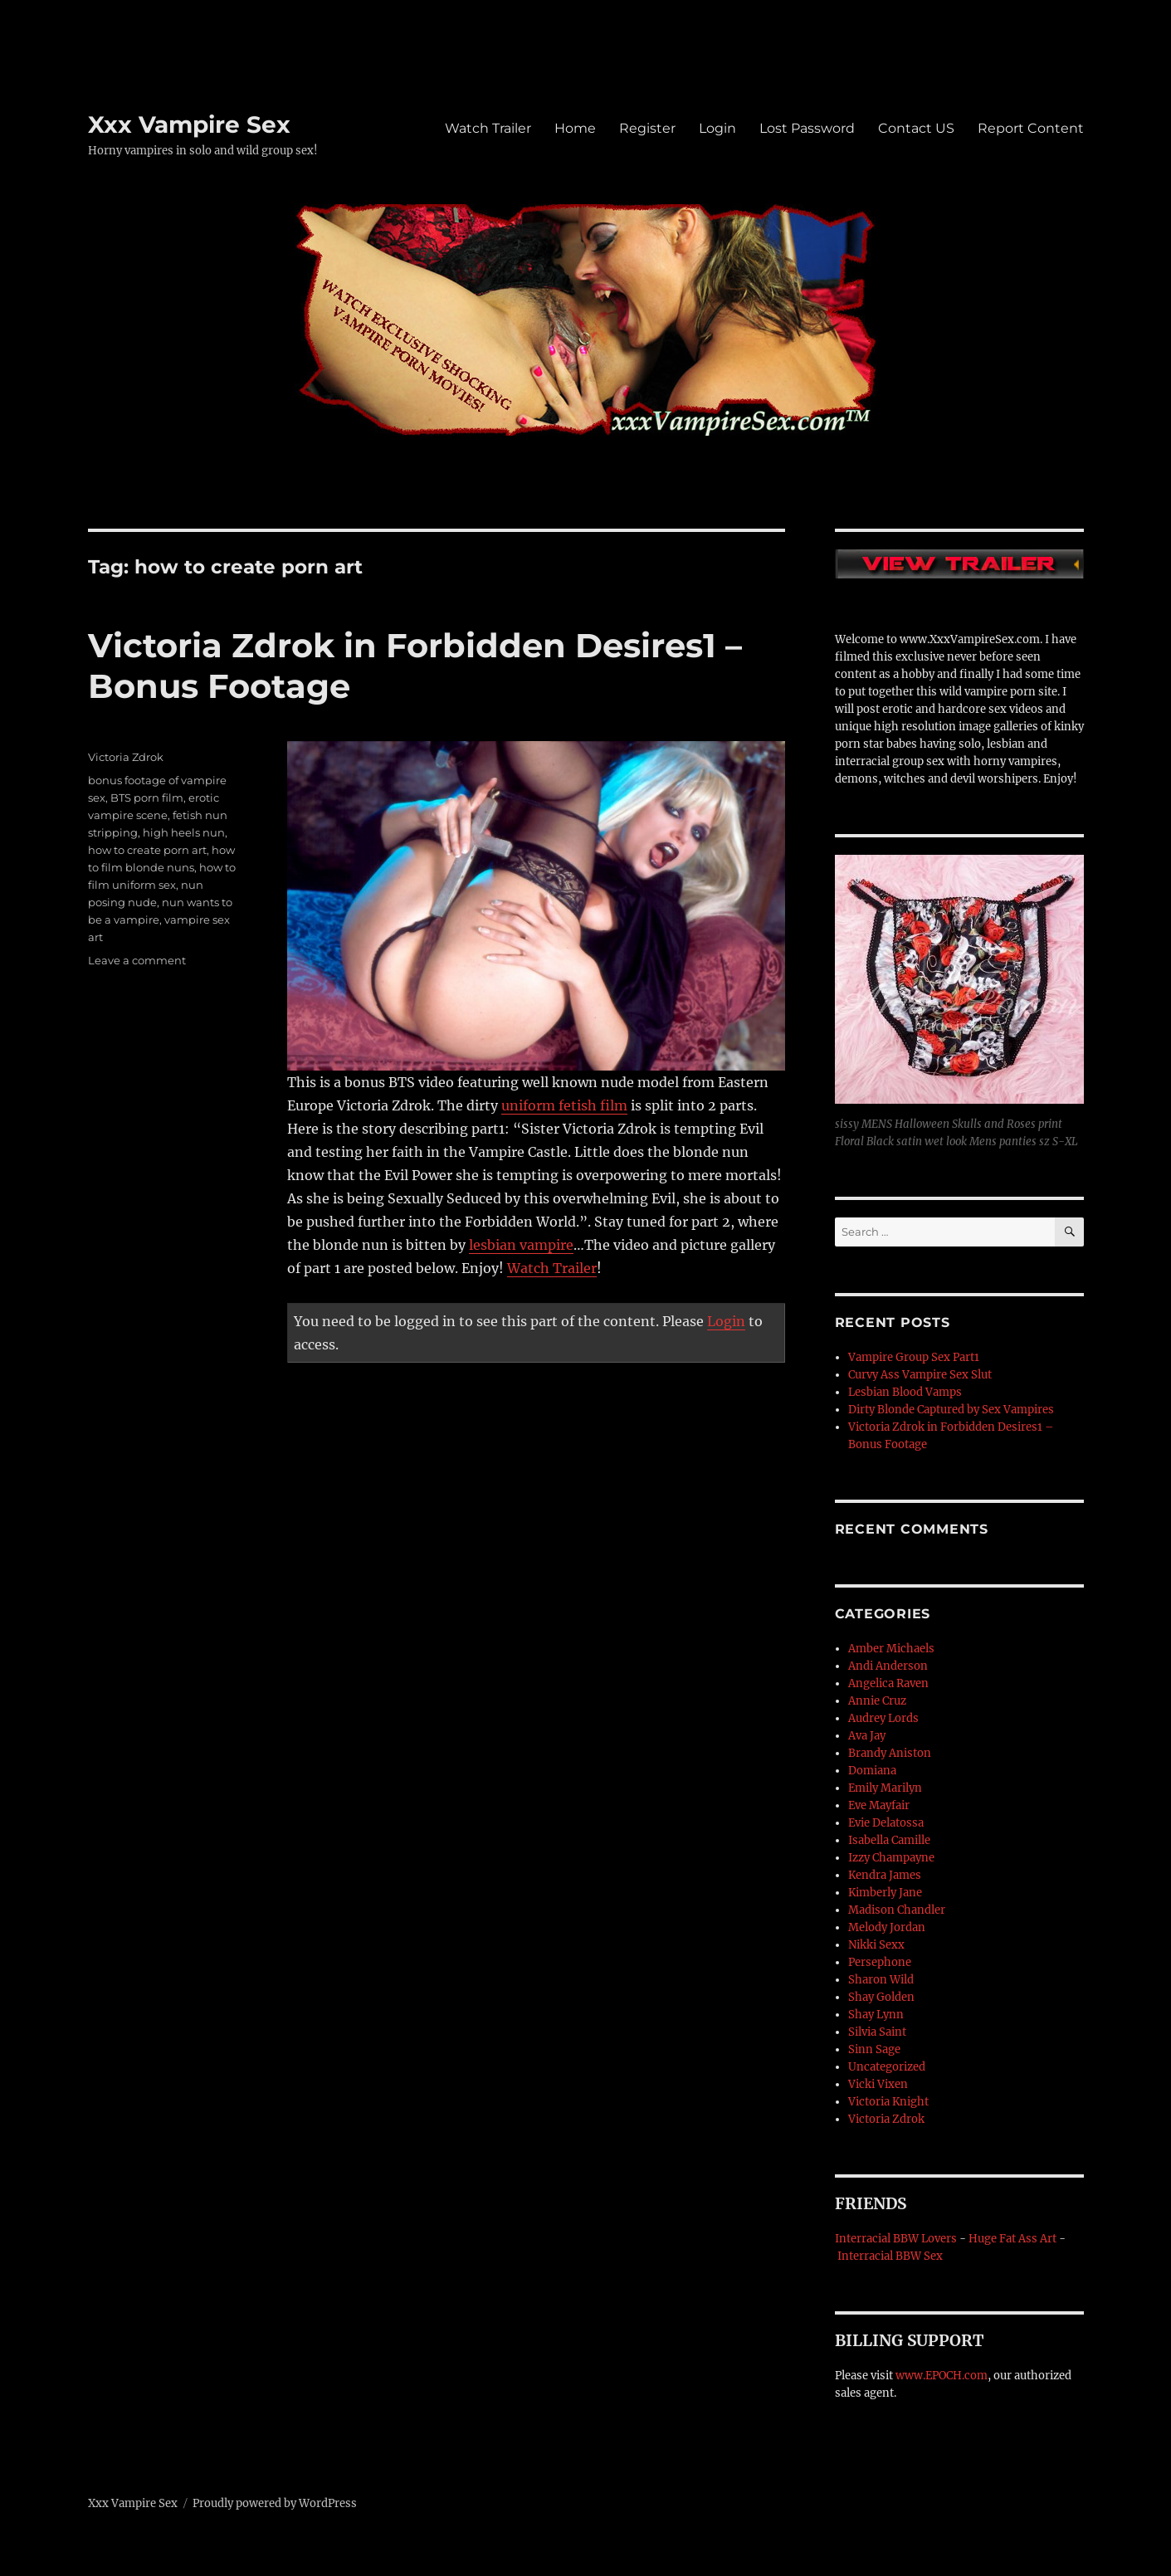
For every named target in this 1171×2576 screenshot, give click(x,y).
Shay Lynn (876, 2015)
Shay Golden (881, 1997)
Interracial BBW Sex (890, 2256)
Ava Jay (867, 1736)
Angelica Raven (888, 1683)
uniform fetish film (564, 1105)
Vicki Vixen (878, 2084)
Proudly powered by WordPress (275, 2503)
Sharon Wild (881, 1980)
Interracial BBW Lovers (896, 2239)
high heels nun (184, 832)
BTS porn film (146, 797)
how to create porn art (147, 849)
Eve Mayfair (879, 1805)
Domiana (872, 1771)
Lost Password (807, 128)
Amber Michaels (891, 1649)
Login (717, 128)
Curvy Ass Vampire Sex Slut (920, 1375)
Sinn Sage (874, 2049)
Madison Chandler (896, 1910)
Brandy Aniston (889, 1753)
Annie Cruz (877, 1701)
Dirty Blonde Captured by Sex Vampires (951, 1410)
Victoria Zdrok (125, 757)
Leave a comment (137, 960)
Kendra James (884, 1875)
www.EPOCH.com (941, 2376)
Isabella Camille (889, 1840)
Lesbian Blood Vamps (905, 1392)
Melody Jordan (886, 1927)
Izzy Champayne (891, 1858)
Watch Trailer (488, 128)
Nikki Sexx (876, 1945)
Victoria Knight (888, 2102)
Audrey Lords (883, 1718)
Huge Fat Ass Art (1012, 2239)
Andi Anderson (888, 1666)
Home (575, 128)
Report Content (1031, 128)
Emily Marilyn (885, 1788)
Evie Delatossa (886, 1823)
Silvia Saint (877, 2032)
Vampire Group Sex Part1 (913, 1357)
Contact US (916, 128)
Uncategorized (886, 2067)
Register (647, 128)
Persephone (879, 1962)
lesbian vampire (521, 1245)
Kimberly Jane (885, 1893)
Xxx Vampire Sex (189, 124)
